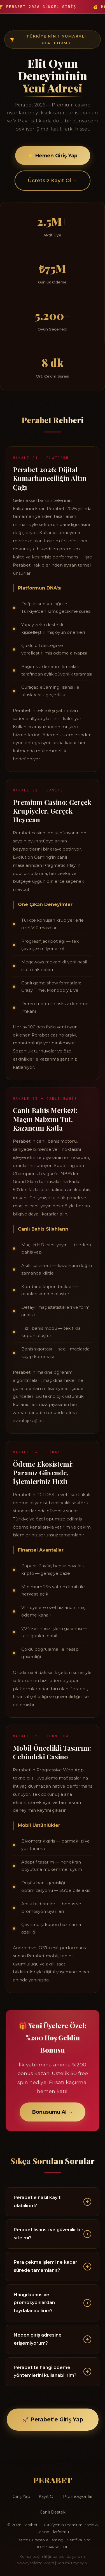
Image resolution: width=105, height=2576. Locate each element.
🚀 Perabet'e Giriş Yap (52, 2419)
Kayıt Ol (47, 2496)
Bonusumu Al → (52, 2115)
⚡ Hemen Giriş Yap (53, 156)
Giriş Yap (21, 2496)
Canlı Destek (53, 2512)
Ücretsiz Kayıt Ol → (53, 182)
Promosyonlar (78, 2496)
